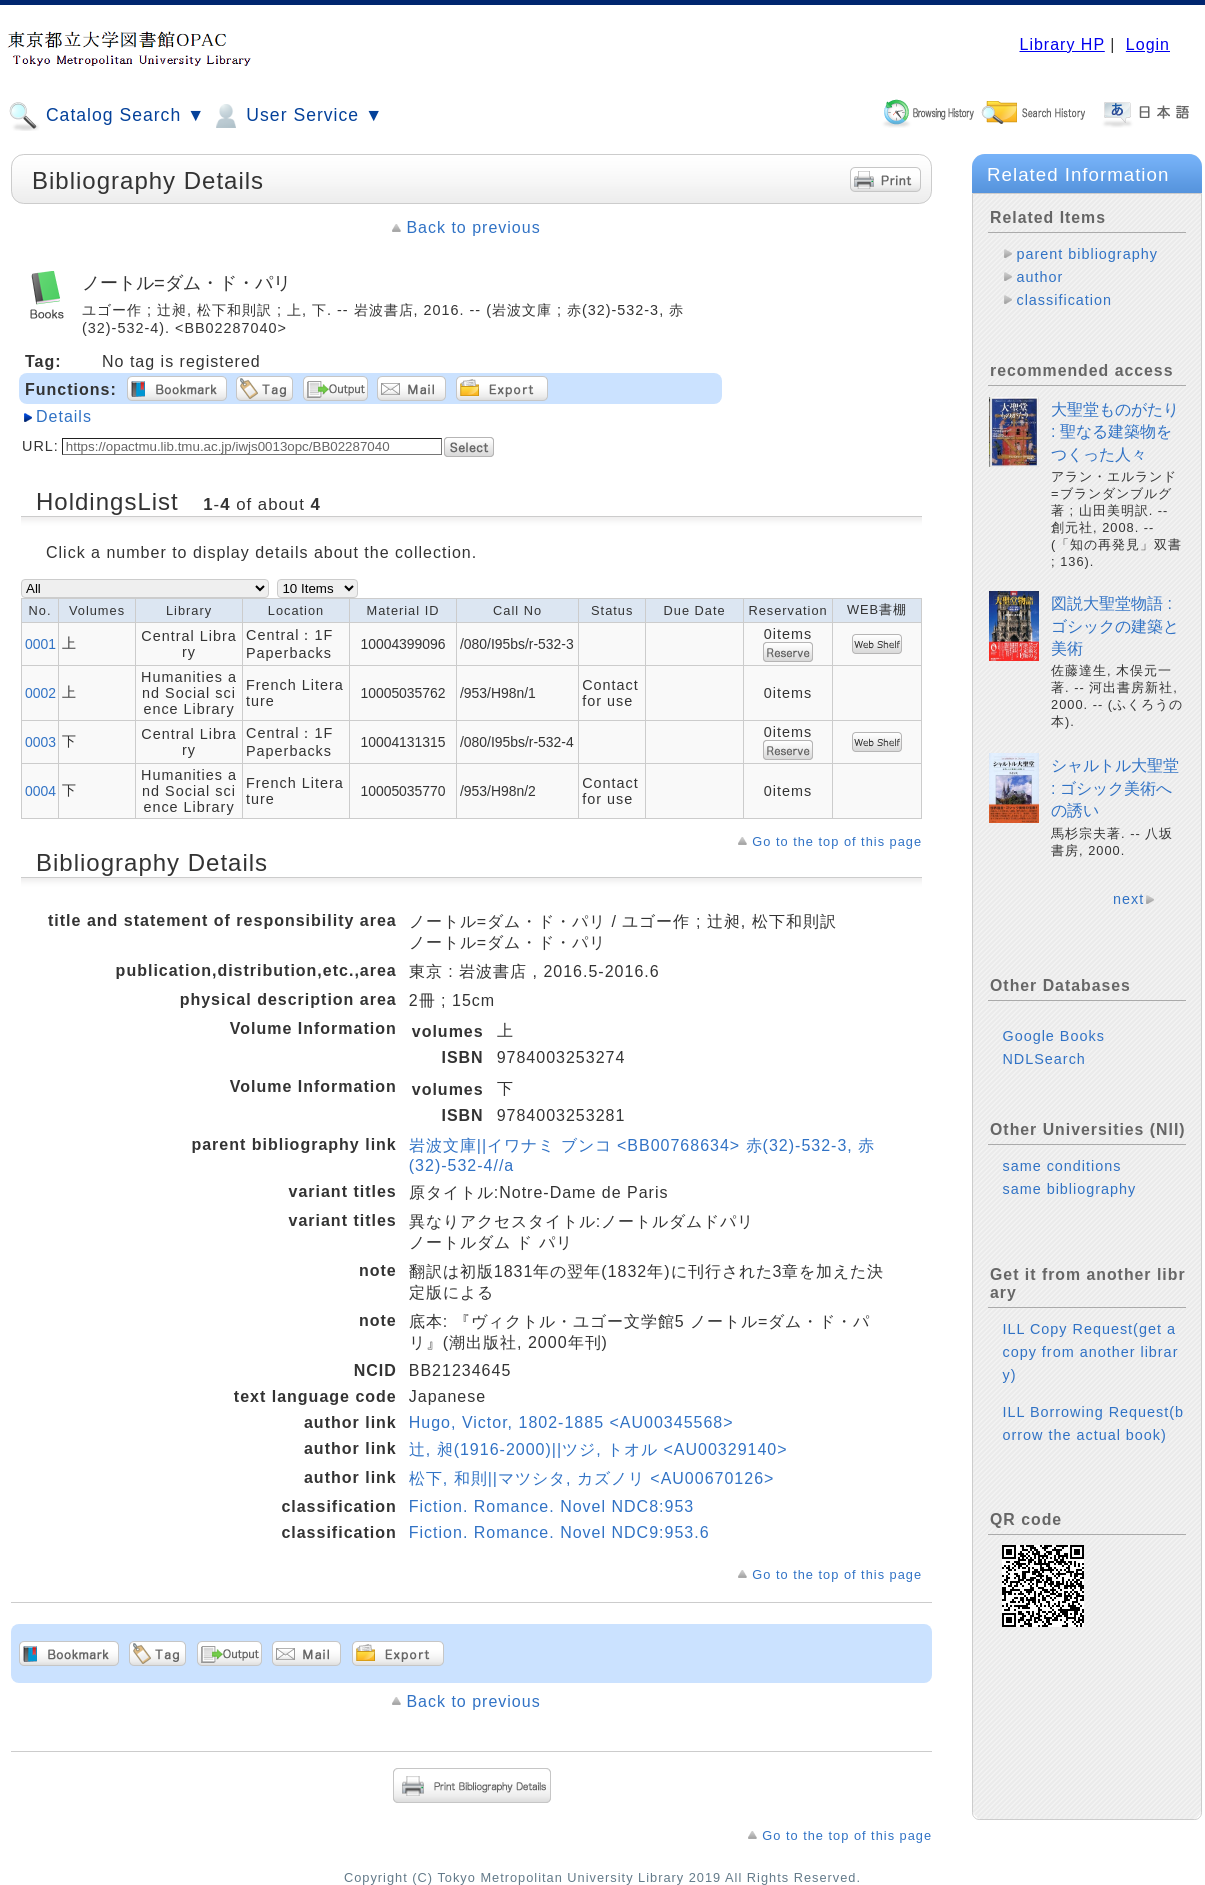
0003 (40, 742)
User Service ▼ (296, 116)
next (1128, 899)
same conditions (1061, 1166)
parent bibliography (1086, 254)
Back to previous (473, 227)
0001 (40, 644)
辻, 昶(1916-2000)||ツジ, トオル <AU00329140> (598, 1449)
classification (1064, 300)
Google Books (1053, 1036)
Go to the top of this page (837, 841)
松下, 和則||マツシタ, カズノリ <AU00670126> (592, 1478)
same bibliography (1069, 1189)
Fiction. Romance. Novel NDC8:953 (551, 1506)
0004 (40, 791)
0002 (40, 693)
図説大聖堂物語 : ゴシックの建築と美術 (1115, 626)
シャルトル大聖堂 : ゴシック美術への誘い (1115, 788)
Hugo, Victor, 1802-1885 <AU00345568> (571, 1422)
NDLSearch (1043, 1059)
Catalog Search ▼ (106, 116)
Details (64, 416)
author (1039, 277)
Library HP (1061, 44)
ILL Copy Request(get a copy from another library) (1090, 1352)
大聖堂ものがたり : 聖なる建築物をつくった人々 (1115, 432)
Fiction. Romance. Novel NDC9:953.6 (559, 1532)
